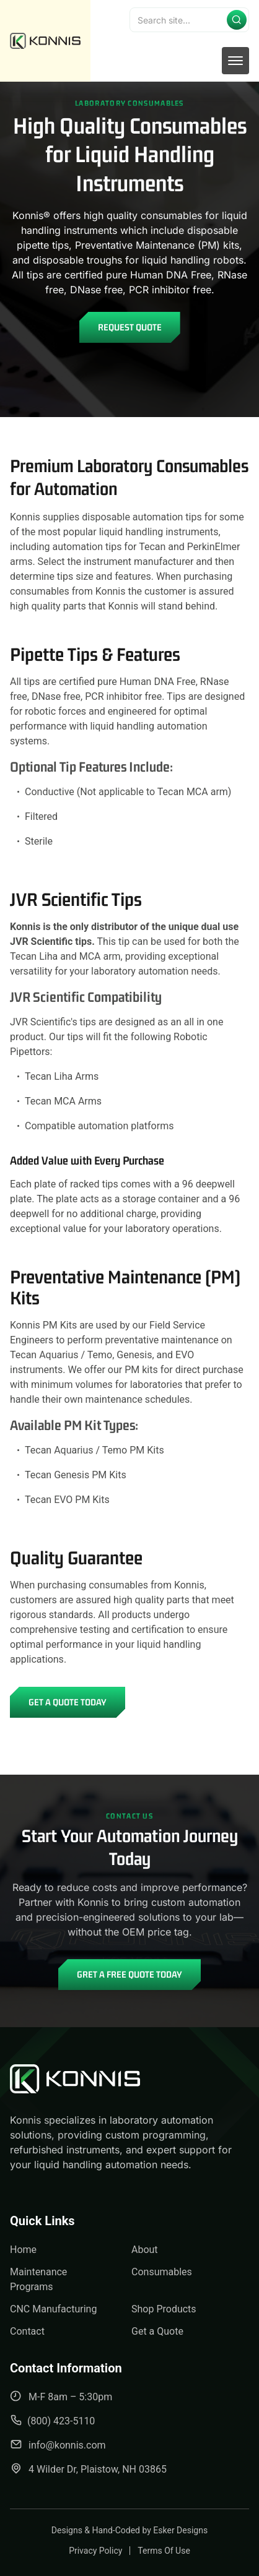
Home (23, 2249)
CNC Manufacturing (53, 2309)
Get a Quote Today (68, 1702)
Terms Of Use (164, 2551)
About (144, 2249)
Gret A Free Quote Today (129, 1974)
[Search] (189, 19)
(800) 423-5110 (52, 2420)
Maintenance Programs (38, 2279)
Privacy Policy (95, 2551)
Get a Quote (157, 2331)
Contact (27, 2331)
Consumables (161, 2272)
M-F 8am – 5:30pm (61, 2396)
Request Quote (130, 327)
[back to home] (45, 41)
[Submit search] (237, 20)
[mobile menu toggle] (235, 60)
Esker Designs (180, 2530)
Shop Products (163, 2309)
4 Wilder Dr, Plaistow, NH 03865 (88, 2468)
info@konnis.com (58, 2444)
